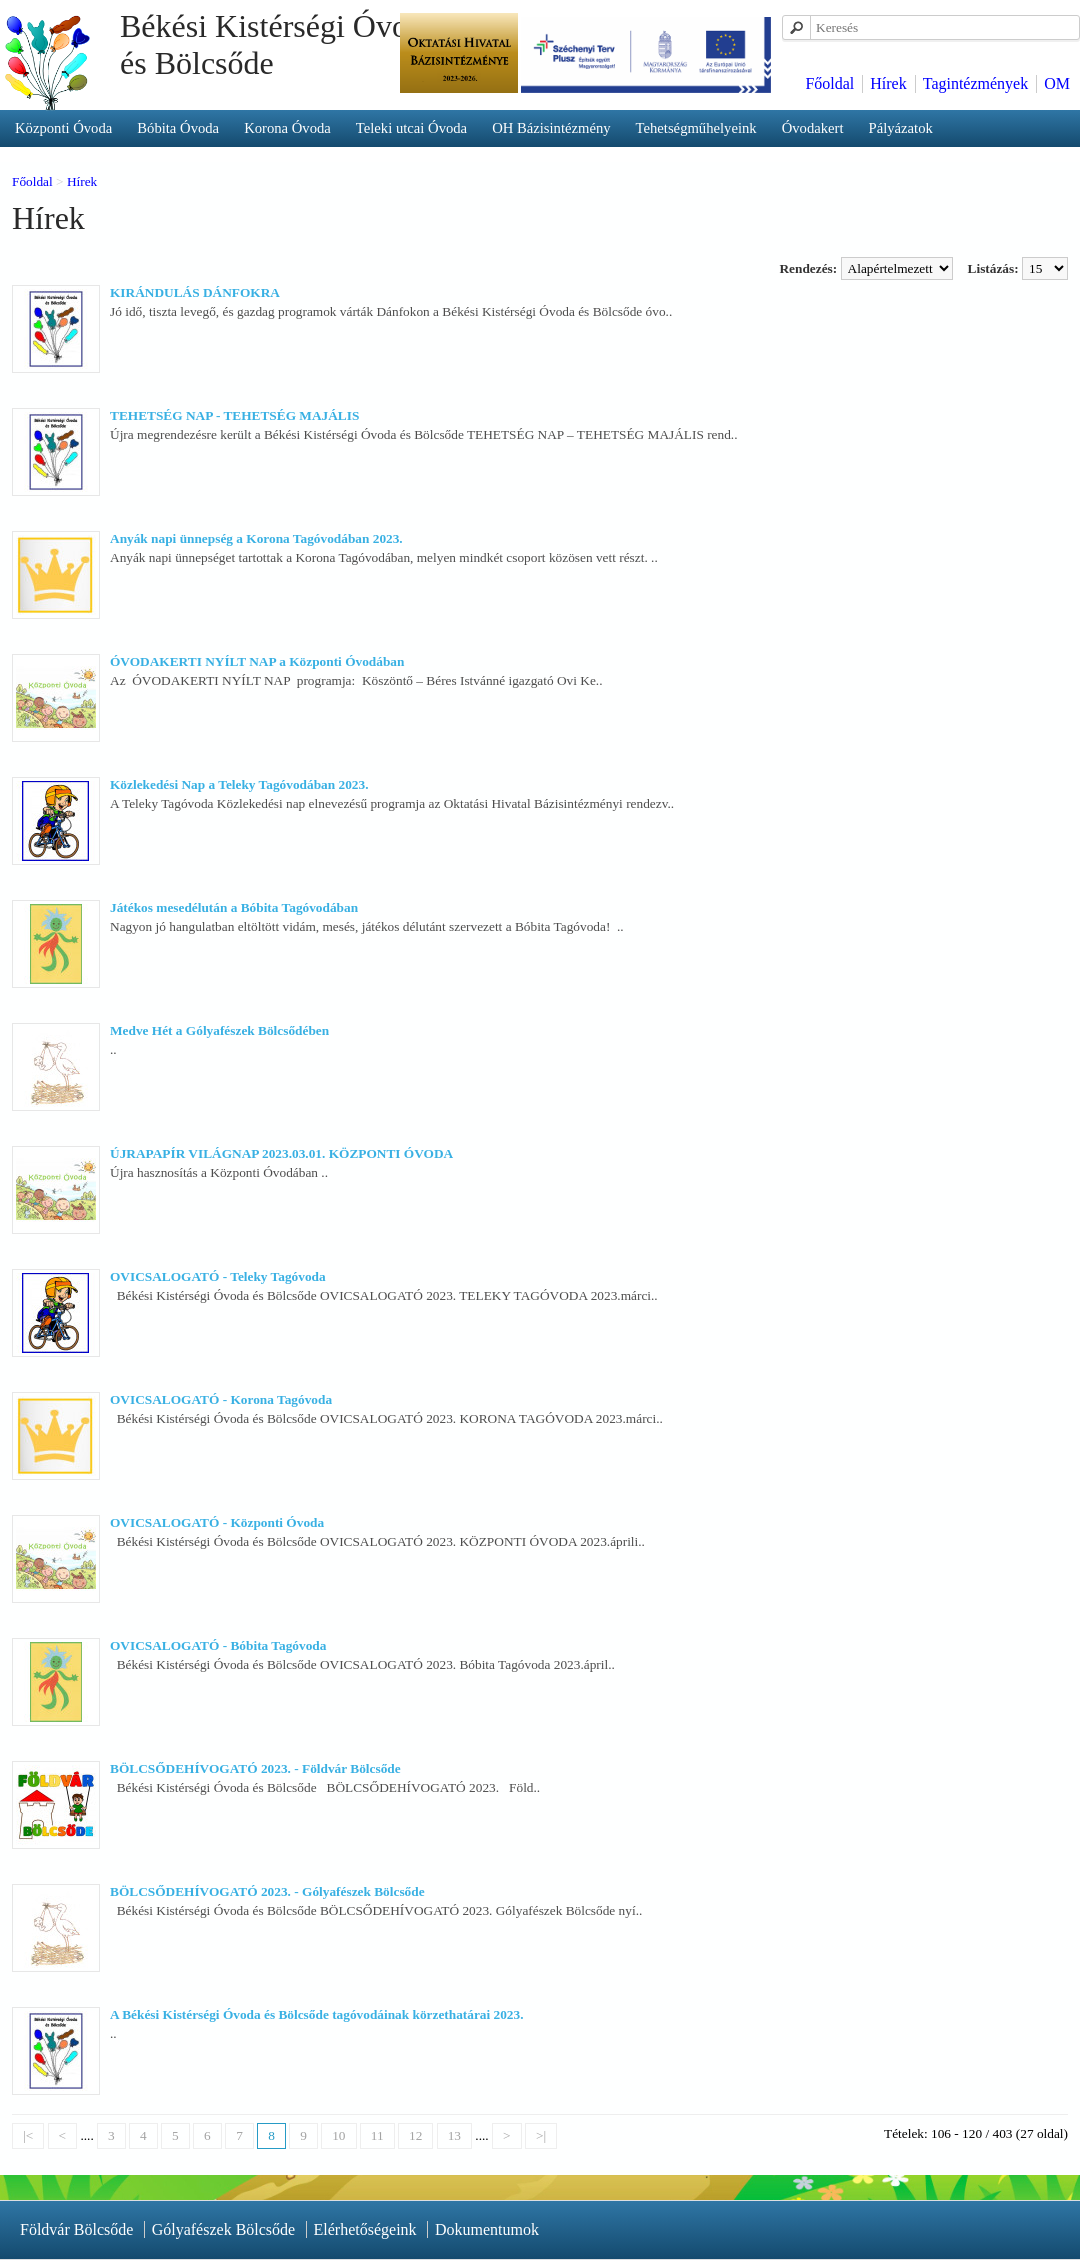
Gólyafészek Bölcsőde (224, 2229)
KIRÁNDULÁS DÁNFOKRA (195, 292)
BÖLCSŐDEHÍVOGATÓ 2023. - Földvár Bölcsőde (255, 1768)
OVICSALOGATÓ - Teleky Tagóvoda (218, 1276)
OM (1057, 83)
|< (28, 2135)
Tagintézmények (976, 83)
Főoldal (829, 83)
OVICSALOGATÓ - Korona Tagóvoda (221, 1399)
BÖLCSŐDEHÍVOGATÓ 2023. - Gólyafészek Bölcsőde (267, 1891)
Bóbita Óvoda (178, 128)
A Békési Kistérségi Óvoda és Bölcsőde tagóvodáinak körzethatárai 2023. (317, 2014)
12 (415, 2135)
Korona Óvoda (287, 128)
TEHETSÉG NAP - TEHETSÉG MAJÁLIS (234, 415)
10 (338, 2135)
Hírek (888, 83)
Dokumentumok (487, 2229)
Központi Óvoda (63, 128)
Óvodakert (813, 128)
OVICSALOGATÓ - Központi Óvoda (217, 1522)
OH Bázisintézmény (551, 128)
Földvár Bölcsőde (76, 2229)
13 (454, 2135)
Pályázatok (901, 128)
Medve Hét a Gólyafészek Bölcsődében (219, 1030)
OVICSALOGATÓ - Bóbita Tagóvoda (218, 1645)
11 (377, 2135)
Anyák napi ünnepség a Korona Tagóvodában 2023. (256, 538)
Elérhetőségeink (365, 2229)
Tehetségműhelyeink (696, 128)
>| (541, 2135)
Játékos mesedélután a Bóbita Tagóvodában (234, 907)
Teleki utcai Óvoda (411, 128)
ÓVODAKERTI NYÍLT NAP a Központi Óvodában (257, 661)
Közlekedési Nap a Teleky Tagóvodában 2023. (239, 784)
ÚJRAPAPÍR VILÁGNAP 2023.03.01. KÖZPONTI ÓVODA (281, 1153)
